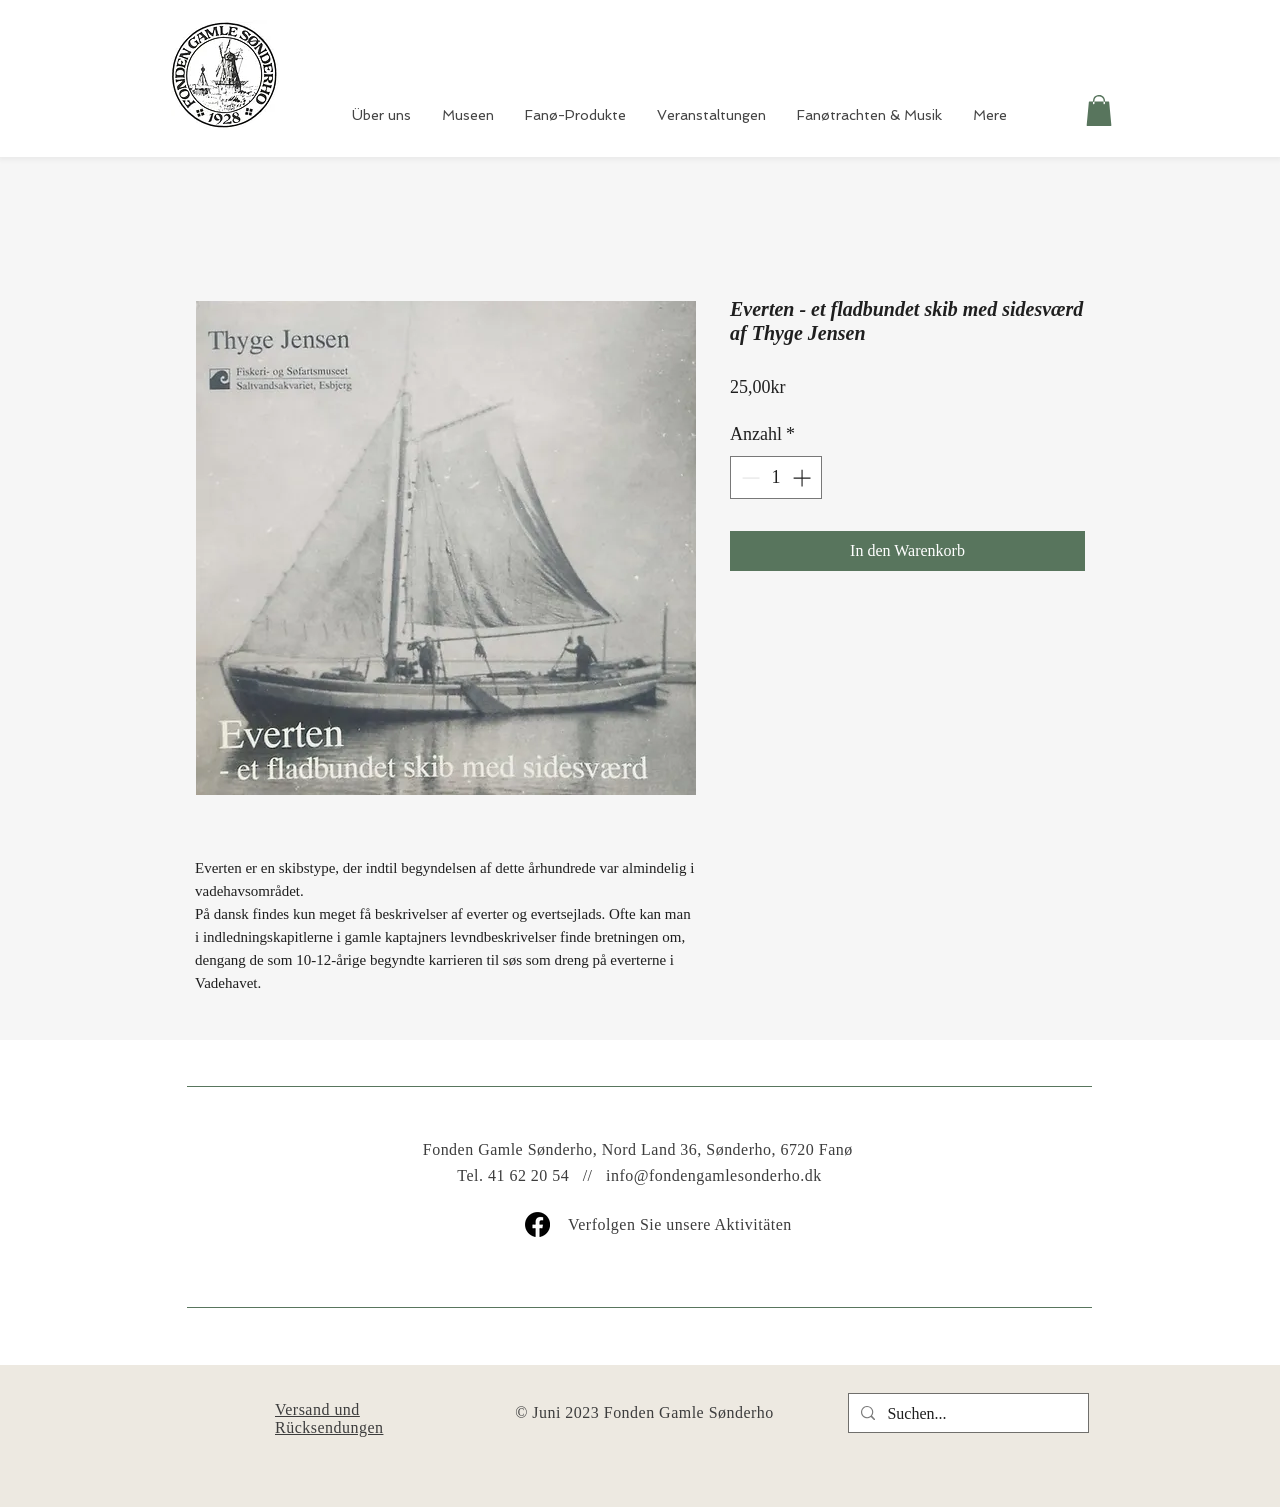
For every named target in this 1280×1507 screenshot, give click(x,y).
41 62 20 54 (528, 1175)
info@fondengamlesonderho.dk (714, 1175)
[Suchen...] (966, 1414)
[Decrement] (748, 477)
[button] (1099, 110)
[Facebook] (537, 1224)
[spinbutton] (776, 477)
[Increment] (803, 477)
